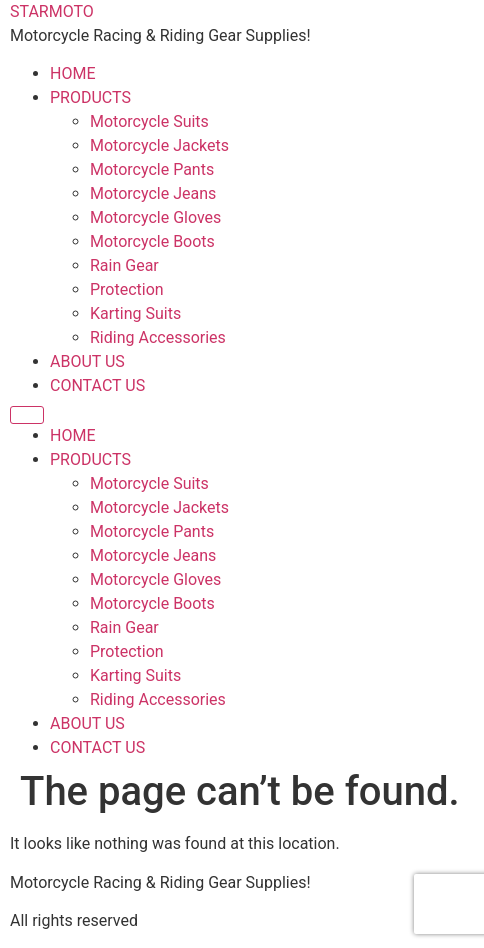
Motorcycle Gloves (155, 217)
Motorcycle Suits (149, 121)
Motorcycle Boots (152, 241)
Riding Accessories (158, 337)
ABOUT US (87, 361)
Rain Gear (124, 265)
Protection (127, 289)
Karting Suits (135, 313)
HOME (72, 73)
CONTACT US (97, 385)
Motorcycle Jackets (159, 145)
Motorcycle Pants (152, 169)
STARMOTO (52, 11)
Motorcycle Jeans (153, 193)
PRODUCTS (90, 97)
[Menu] (27, 415)
